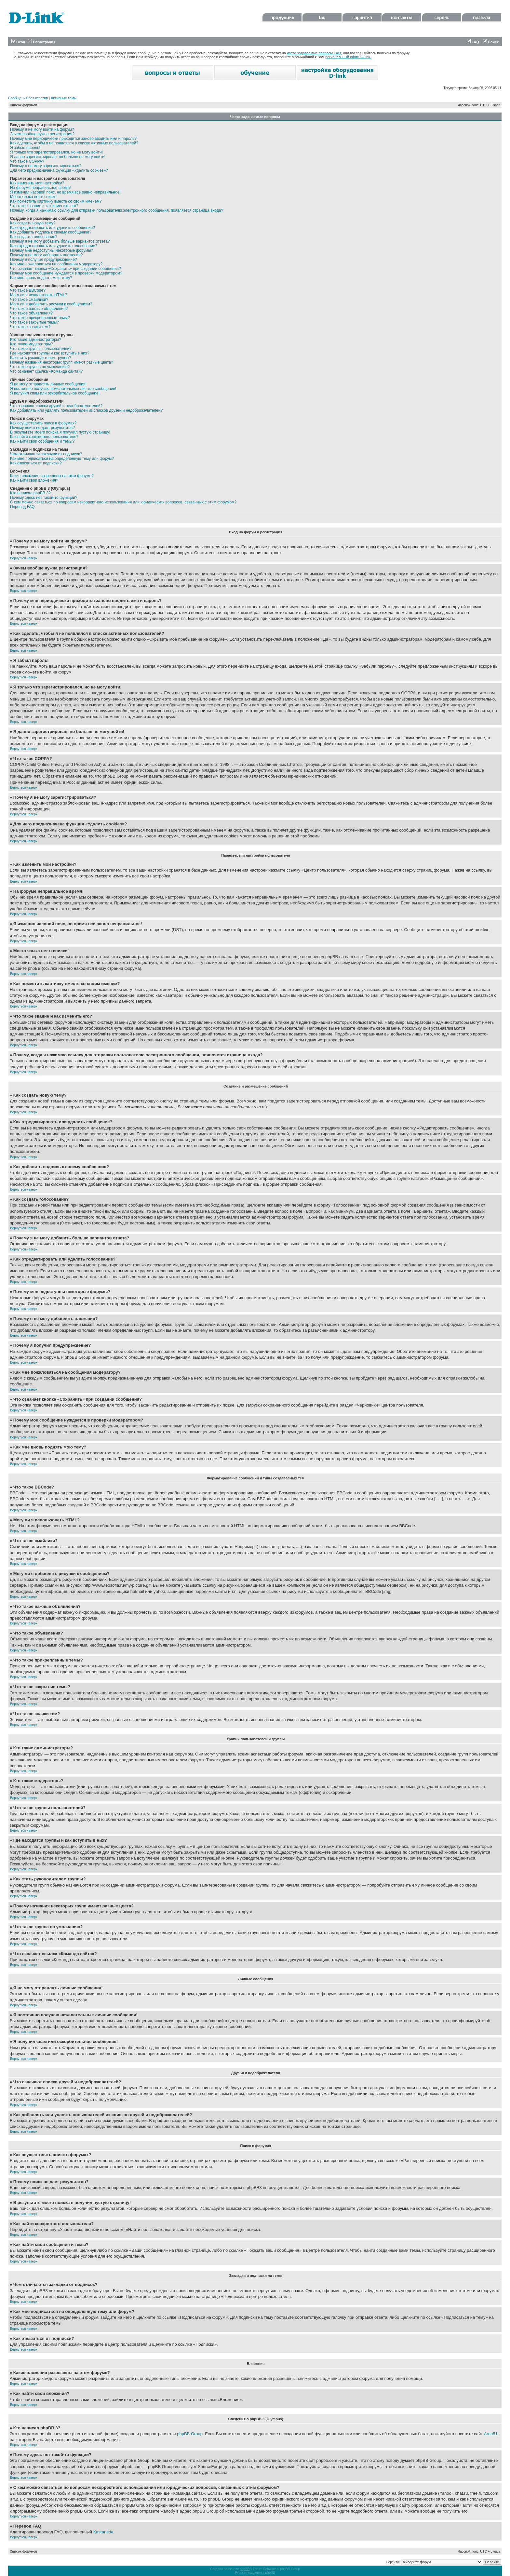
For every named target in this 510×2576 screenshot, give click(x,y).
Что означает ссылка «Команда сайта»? (46, 371)
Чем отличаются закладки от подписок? (46, 454)
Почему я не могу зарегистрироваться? (45, 166)
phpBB (244, 2569)
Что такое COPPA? (27, 161)
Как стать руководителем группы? (40, 357)
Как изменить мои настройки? (37, 183)
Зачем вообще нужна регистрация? (42, 134)
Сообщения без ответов (28, 98)
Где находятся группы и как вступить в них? (49, 353)
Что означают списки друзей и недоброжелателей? (56, 406)
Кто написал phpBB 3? (30, 493)
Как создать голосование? (33, 236)
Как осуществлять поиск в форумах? (43, 423)
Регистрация (41, 42)
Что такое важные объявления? (39, 308)
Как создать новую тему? (33, 223)
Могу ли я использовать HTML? (38, 295)
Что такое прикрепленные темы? (40, 317)
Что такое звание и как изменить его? (44, 206)
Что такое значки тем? (30, 327)
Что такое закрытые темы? (34, 322)
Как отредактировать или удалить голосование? (53, 246)
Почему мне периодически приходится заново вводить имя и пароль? (73, 138)
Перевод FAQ (22, 506)
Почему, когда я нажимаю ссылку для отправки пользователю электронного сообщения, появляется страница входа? (116, 210)
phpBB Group (190, 2433)
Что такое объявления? (31, 313)
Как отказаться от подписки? (36, 463)
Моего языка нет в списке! (34, 196)
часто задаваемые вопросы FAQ (314, 53)
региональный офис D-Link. (348, 57)
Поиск (491, 42)
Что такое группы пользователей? (41, 348)
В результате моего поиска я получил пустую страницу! (60, 432)
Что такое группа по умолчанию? (40, 367)
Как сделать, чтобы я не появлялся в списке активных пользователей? (74, 143)
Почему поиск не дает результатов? (42, 427)
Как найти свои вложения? (34, 480)
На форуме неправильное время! (40, 187)
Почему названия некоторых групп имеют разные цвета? (61, 362)
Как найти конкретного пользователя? (44, 436)
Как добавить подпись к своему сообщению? (50, 232)
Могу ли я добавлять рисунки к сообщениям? (51, 304)
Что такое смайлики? (29, 299)
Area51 (491, 2433)
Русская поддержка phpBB (255, 2572)
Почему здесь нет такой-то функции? (43, 497)
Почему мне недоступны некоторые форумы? (51, 250)
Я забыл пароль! (25, 147)
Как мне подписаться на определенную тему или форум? (62, 458)
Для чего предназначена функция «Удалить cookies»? (59, 170)
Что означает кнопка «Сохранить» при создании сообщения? (65, 268)
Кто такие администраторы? (35, 339)
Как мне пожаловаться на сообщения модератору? (56, 264)
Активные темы (63, 98)
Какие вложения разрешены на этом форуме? (52, 476)
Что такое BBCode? (28, 290)
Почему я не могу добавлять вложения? (46, 255)
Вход (18, 42)
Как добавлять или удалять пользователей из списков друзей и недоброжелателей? (86, 410)
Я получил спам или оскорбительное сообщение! (55, 393)
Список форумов (23, 105)
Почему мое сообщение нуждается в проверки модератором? (66, 273)
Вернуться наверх (23, 558)
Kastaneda (103, 2531)
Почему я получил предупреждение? (43, 259)
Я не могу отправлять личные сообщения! (48, 384)
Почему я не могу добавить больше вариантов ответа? (60, 241)
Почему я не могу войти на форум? (42, 129)
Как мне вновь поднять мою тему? (41, 277)
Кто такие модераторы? (31, 344)
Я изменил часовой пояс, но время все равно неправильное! (65, 192)
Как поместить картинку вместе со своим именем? (56, 201)
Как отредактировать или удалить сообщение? (52, 227)
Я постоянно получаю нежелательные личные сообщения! (63, 388)
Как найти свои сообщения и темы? (42, 441)
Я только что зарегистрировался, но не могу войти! (56, 152)
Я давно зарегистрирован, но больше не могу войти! (57, 156)
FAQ (473, 42)
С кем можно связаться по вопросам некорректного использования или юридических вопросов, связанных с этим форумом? (123, 502)
